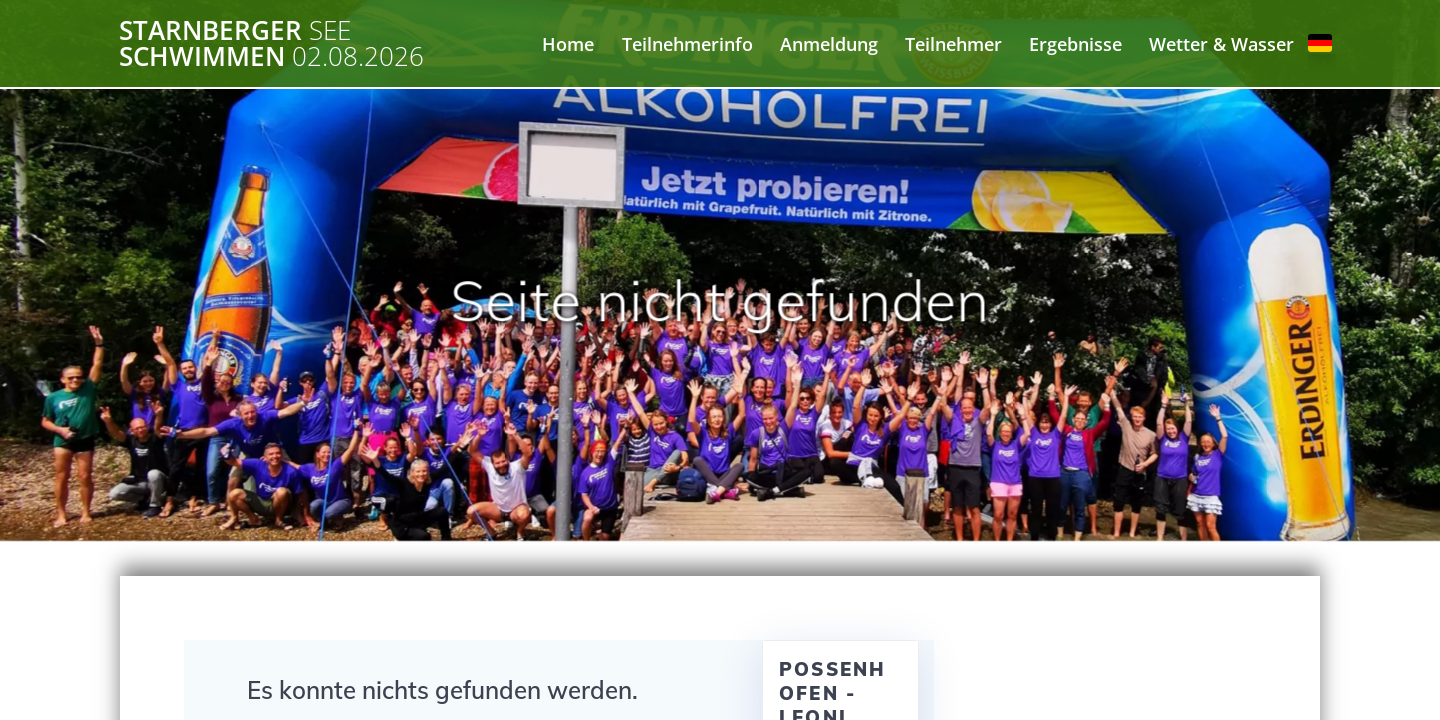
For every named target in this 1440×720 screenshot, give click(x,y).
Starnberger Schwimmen (271, 43)
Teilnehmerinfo (687, 44)
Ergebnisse (1075, 44)
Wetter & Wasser (1221, 44)
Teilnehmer (953, 44)
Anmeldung (829, 44)
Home (568, 44)
